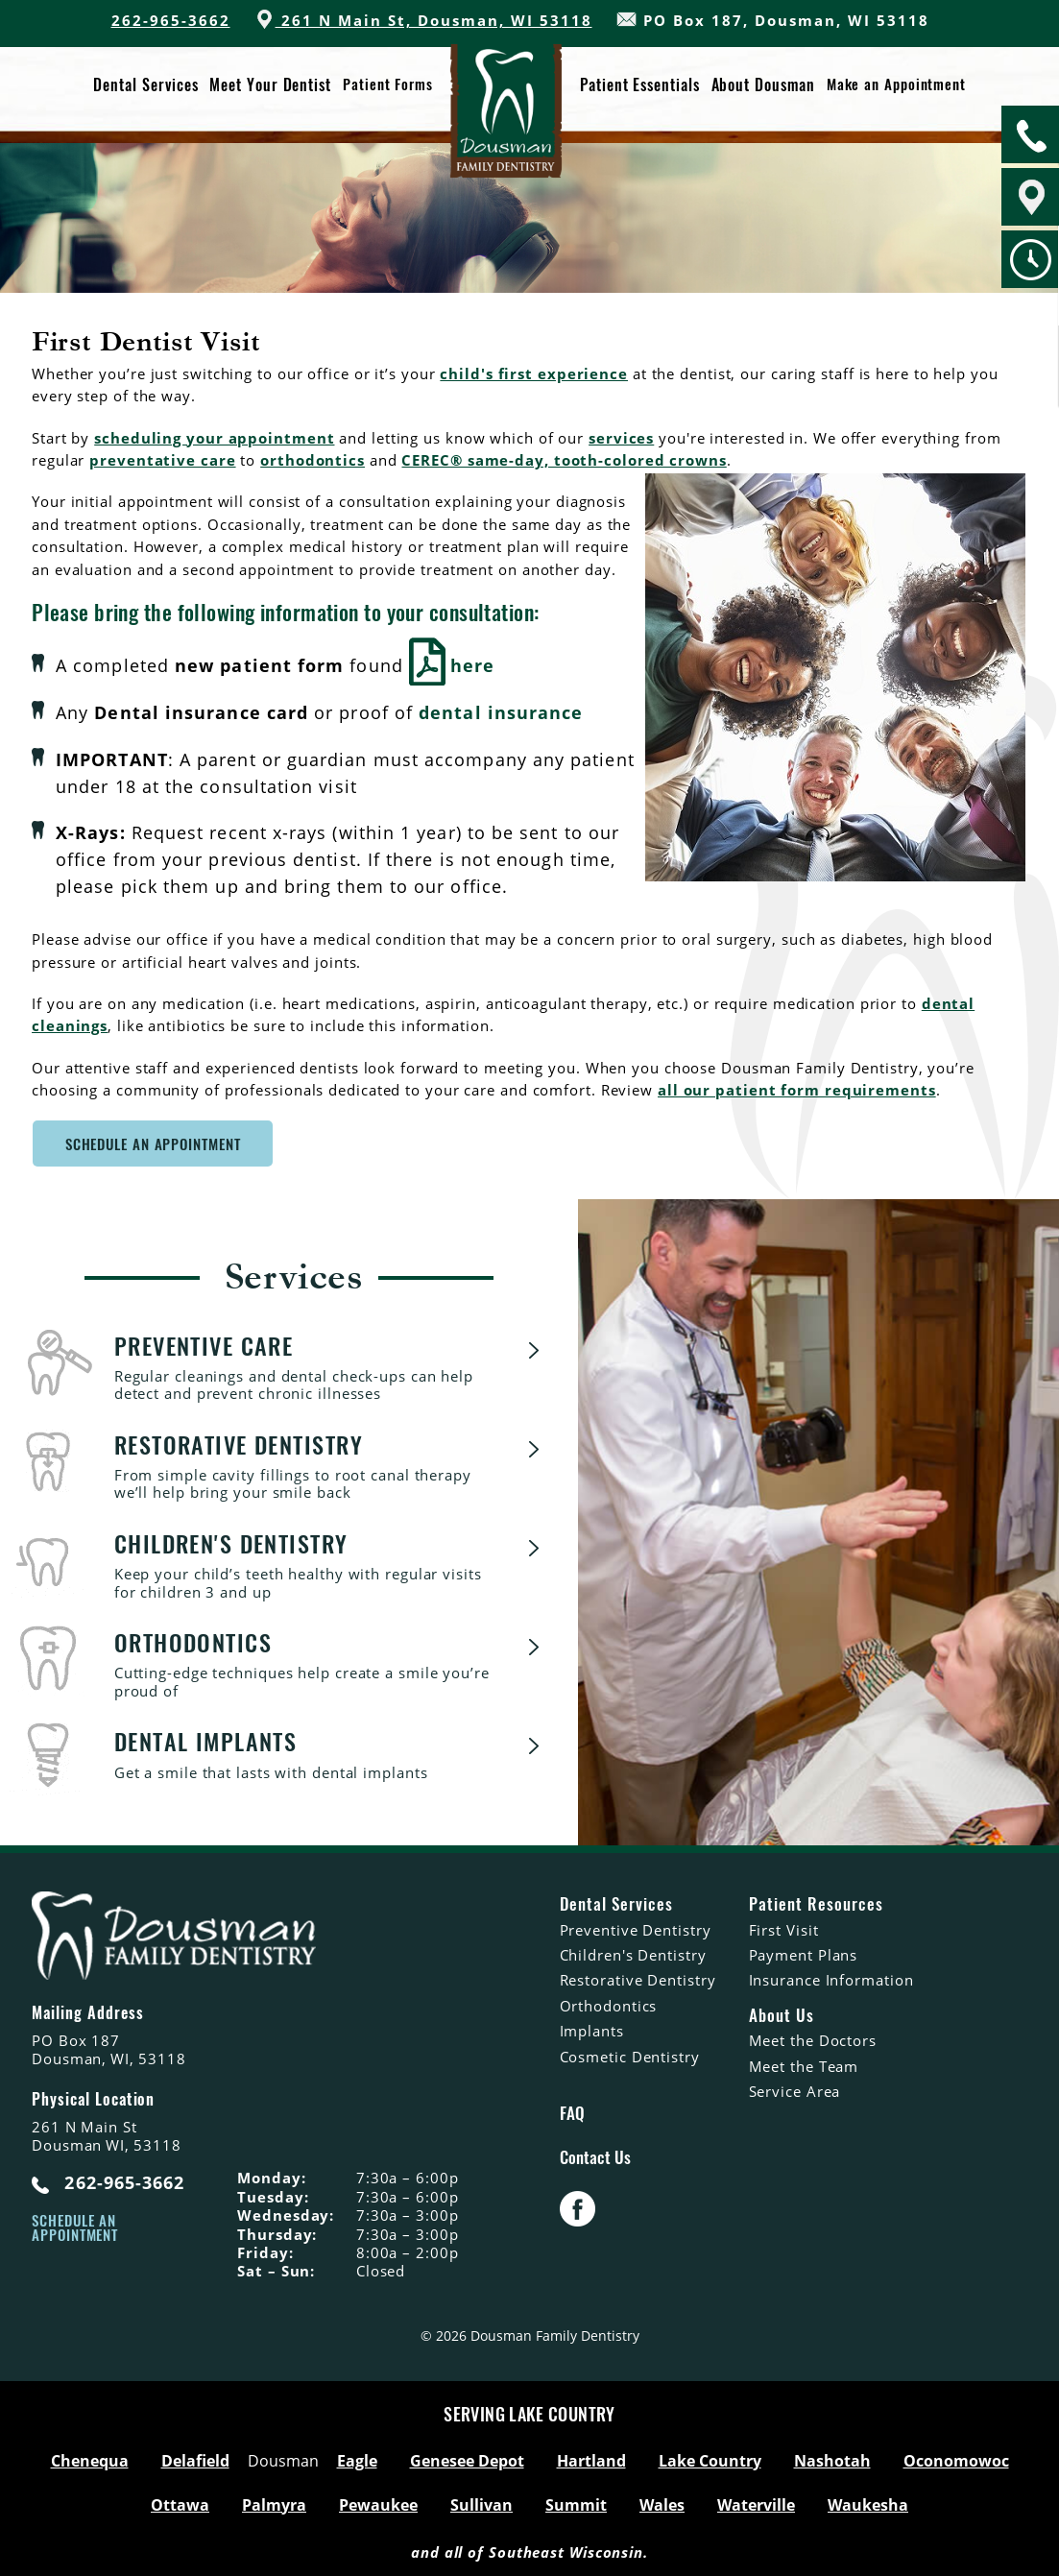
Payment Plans (803, 1952)
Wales (662, 2503)
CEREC (426, 459)
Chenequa (90, 2458)
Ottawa (180, 2503)
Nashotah (832, 2458)
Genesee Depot (467, 2458)
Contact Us (595, 2155)
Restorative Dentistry (638, 1978)
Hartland (591, 2458)
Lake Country (710, 2458)
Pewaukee (378, 2503)
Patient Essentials (640, 84)
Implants (592, 2028)
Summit (576, 2503)
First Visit (784, 1928)
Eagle (357, 2458)
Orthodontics (609, 2003)
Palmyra (274, 2503)
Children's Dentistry (633, 1952)
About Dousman (762, 84)
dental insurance (501, 711)
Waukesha (868, 2503)
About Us (781, 2013)
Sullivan (481, 2503)
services (621, 437)
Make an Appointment (895, 84)
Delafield (195, 2458)
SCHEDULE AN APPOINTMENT (153, 1142)
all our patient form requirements (797, 1087)
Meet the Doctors (813, 2038)
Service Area (795, 2089)
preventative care (162, 459)
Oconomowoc (956, 2458)
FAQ (572, 2111)
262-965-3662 (170, 20)
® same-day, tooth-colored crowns (588, 459)
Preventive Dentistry (635, 1928)
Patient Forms (388, 84)
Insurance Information (831, 1978)
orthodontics (312, 459)
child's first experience (534, 373)
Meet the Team (804, 2064)
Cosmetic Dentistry (630, 2054)
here (451, 665)
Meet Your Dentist (271, 84)
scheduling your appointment (214, 437)
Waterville (756, 2503)
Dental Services (146, 84)
